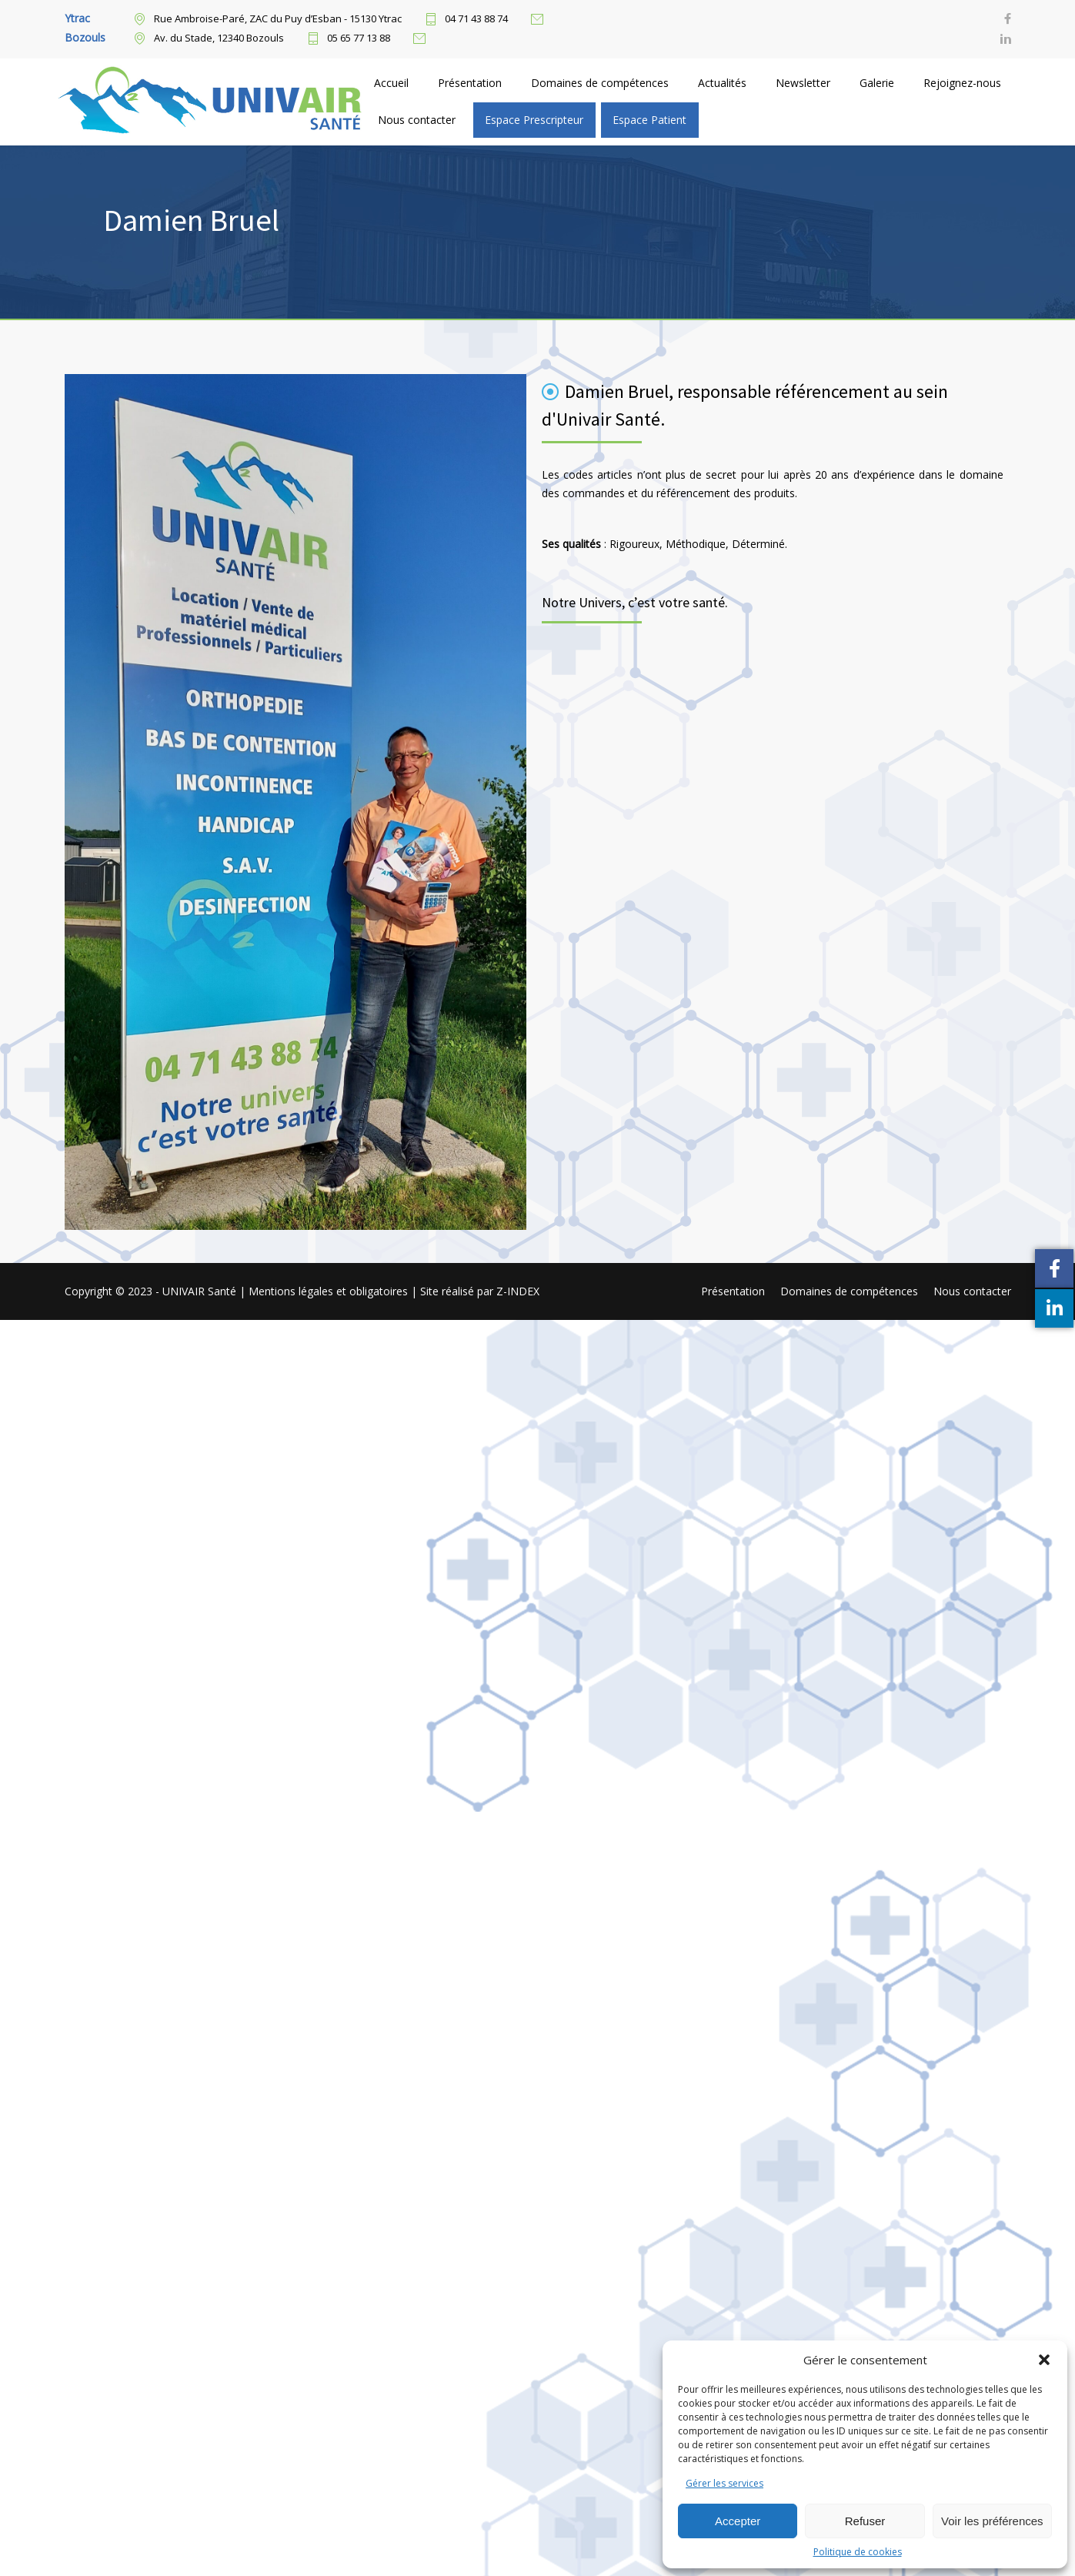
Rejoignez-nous (962, 82)
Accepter (737, 2521)
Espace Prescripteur (534, 119)
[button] (1044, 2359)
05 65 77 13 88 (358, 38)
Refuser (865, 2521)
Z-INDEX (517, 1291)
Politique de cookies (857, 2551)
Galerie (877, 82)
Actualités (722, 82)
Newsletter (803, 82)
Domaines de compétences (600, 82)
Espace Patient (649, 119)
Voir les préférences (992, 2521)
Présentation (470, 82)
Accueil (391, 82)
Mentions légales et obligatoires (330, 1291)
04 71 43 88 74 (476, 19)
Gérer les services (724, 2483)
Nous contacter (417, 119)
